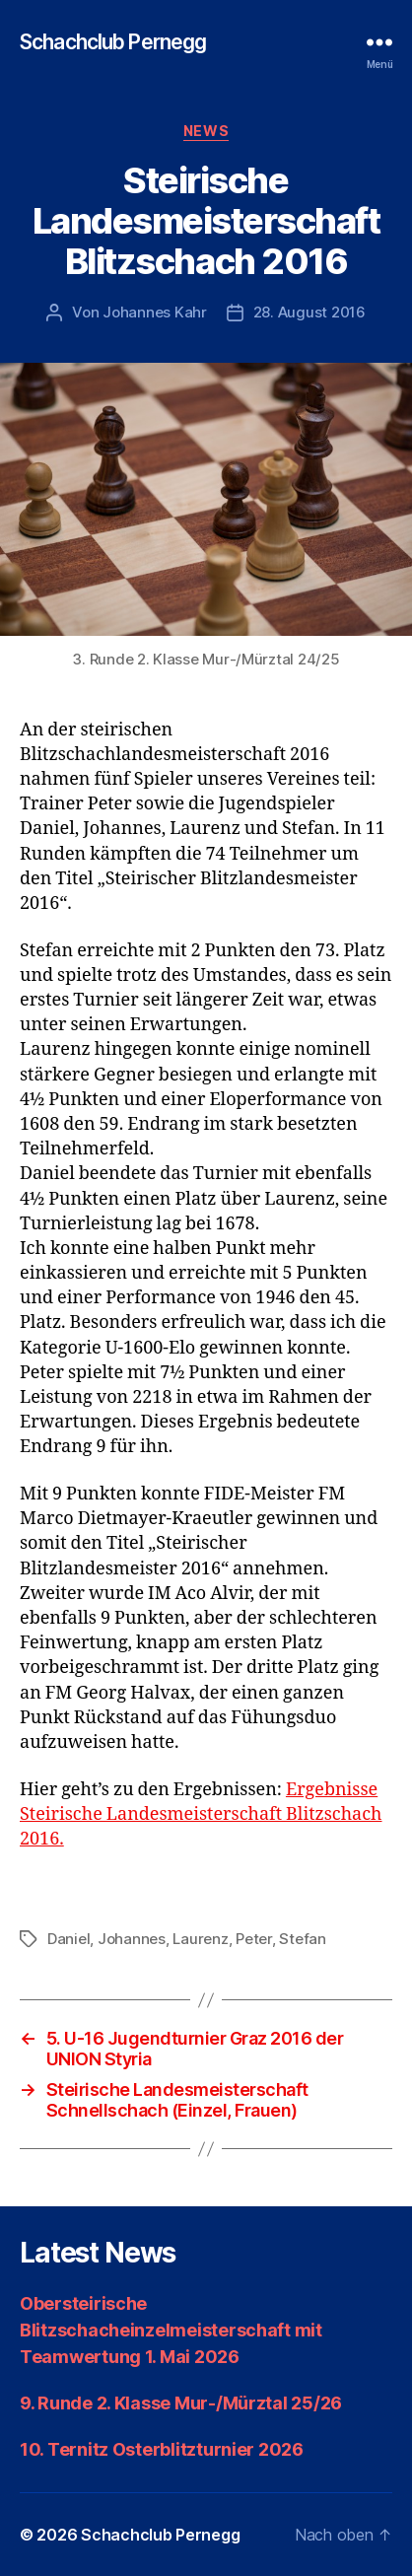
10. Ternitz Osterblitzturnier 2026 (162, 2449)
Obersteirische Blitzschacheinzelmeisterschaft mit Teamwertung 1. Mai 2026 (171, 2330)
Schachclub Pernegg (113, 42)
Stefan (302, 1938)
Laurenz (200, 1938)
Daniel (68, 1938)
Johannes (132, 1938)
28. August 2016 (309, 312)
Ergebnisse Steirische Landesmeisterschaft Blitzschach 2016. (201, 1814)
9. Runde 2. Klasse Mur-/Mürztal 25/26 (181, 2403)
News (206, 130)
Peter (254, 1938)
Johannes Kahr (155, 312)
